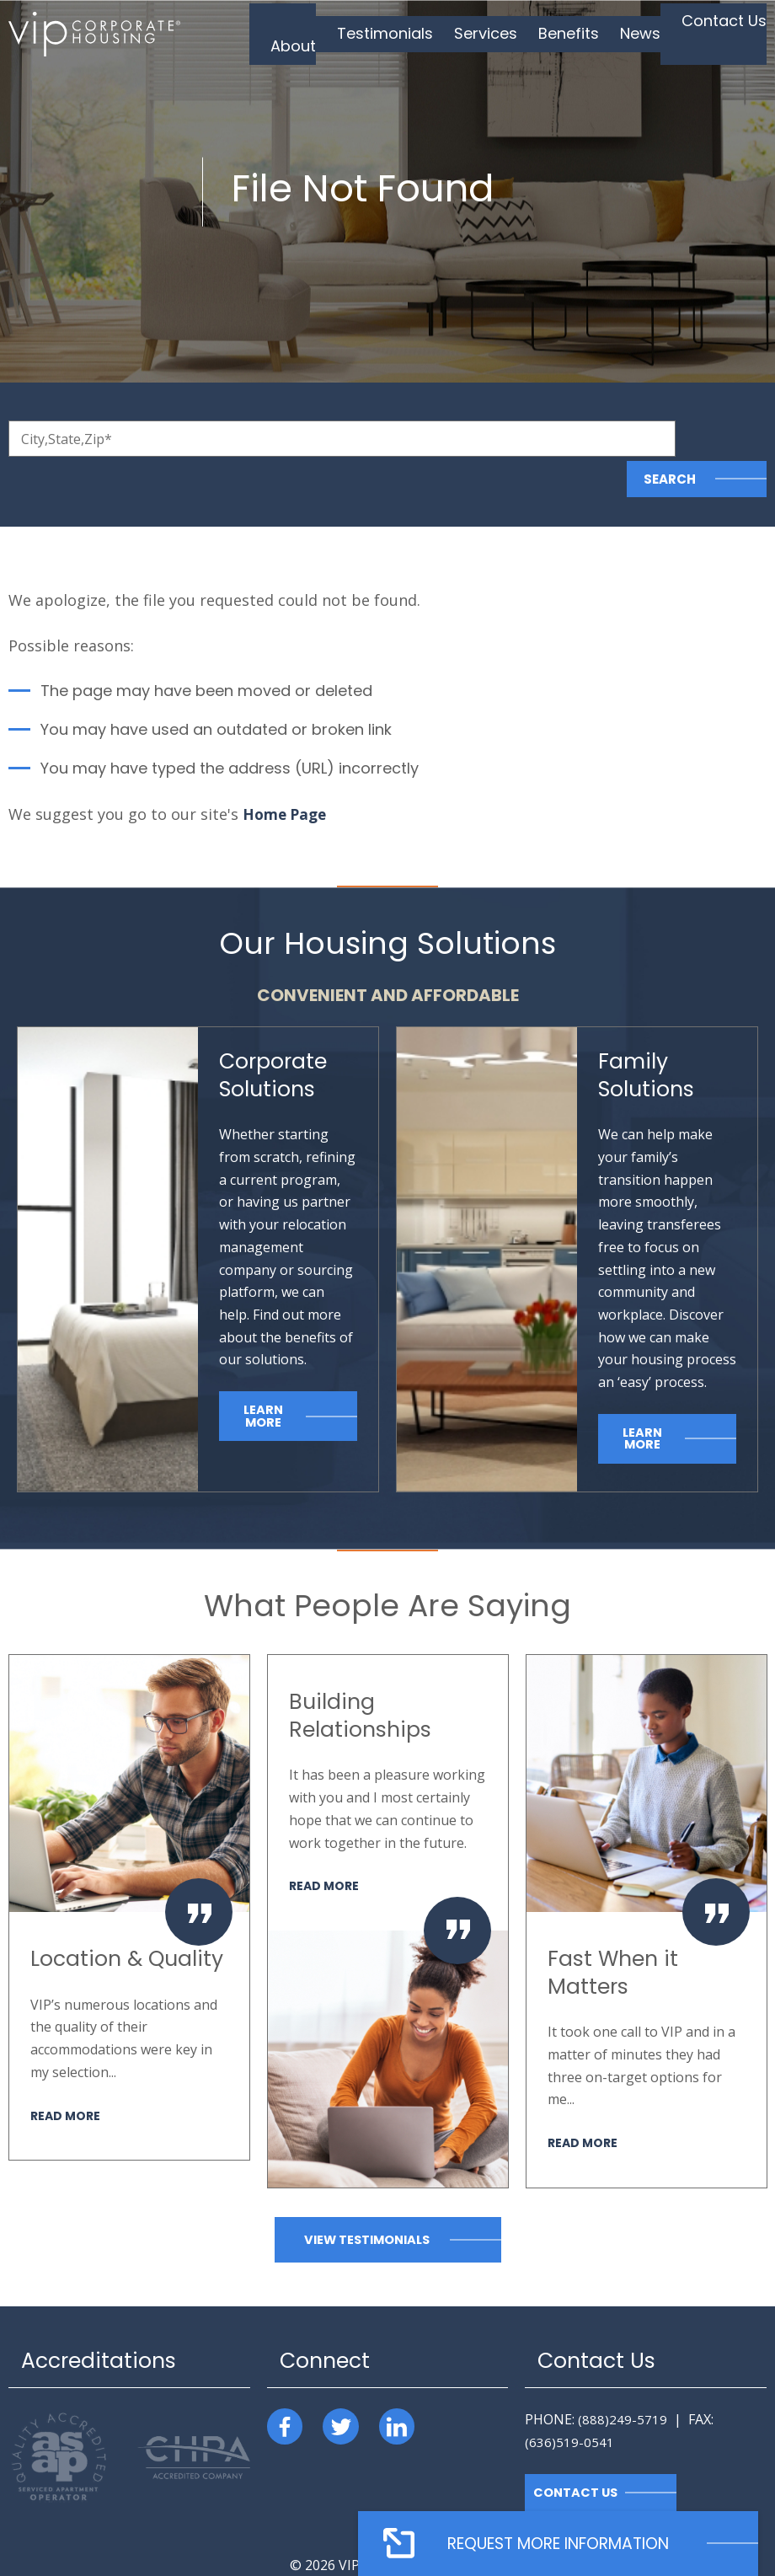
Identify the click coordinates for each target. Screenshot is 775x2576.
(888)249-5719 (622, 2380)
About (332, 33)
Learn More (263, 1376)
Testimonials (414, 33)
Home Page (287, 773)
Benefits (579, 33)
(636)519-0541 (569, 2402)
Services (504, 33)
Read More (67, 2076)
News (643, 33)
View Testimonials (366, 2200)
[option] (129, 1868)
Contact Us (718, 33)
